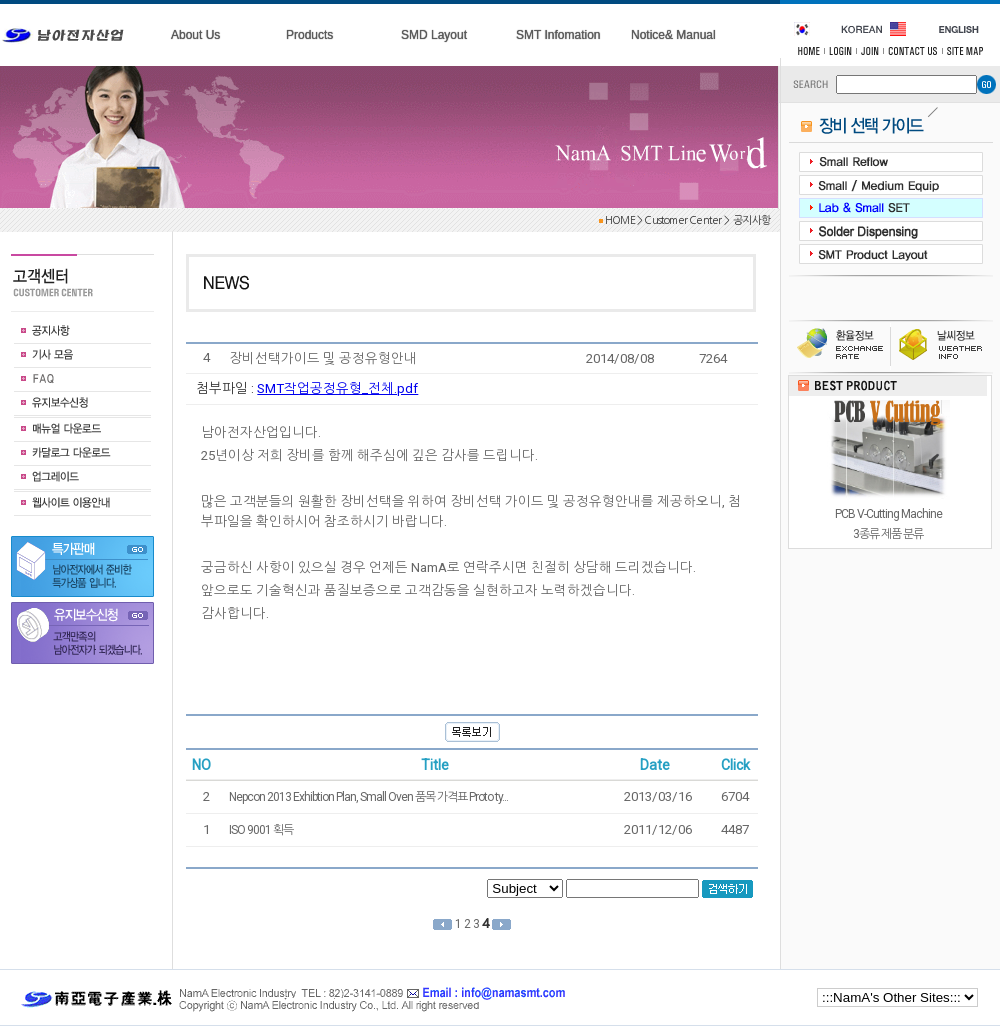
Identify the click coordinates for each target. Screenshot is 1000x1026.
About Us (195, 35)
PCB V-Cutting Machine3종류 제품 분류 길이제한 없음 (888, 534)
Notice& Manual (673, 35)
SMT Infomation (558, 35)
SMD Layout (434, 35)
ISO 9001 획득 (261, 830)
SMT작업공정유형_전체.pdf (337, 388)
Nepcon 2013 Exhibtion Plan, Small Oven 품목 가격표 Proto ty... (368, 797)
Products (309, 35)
